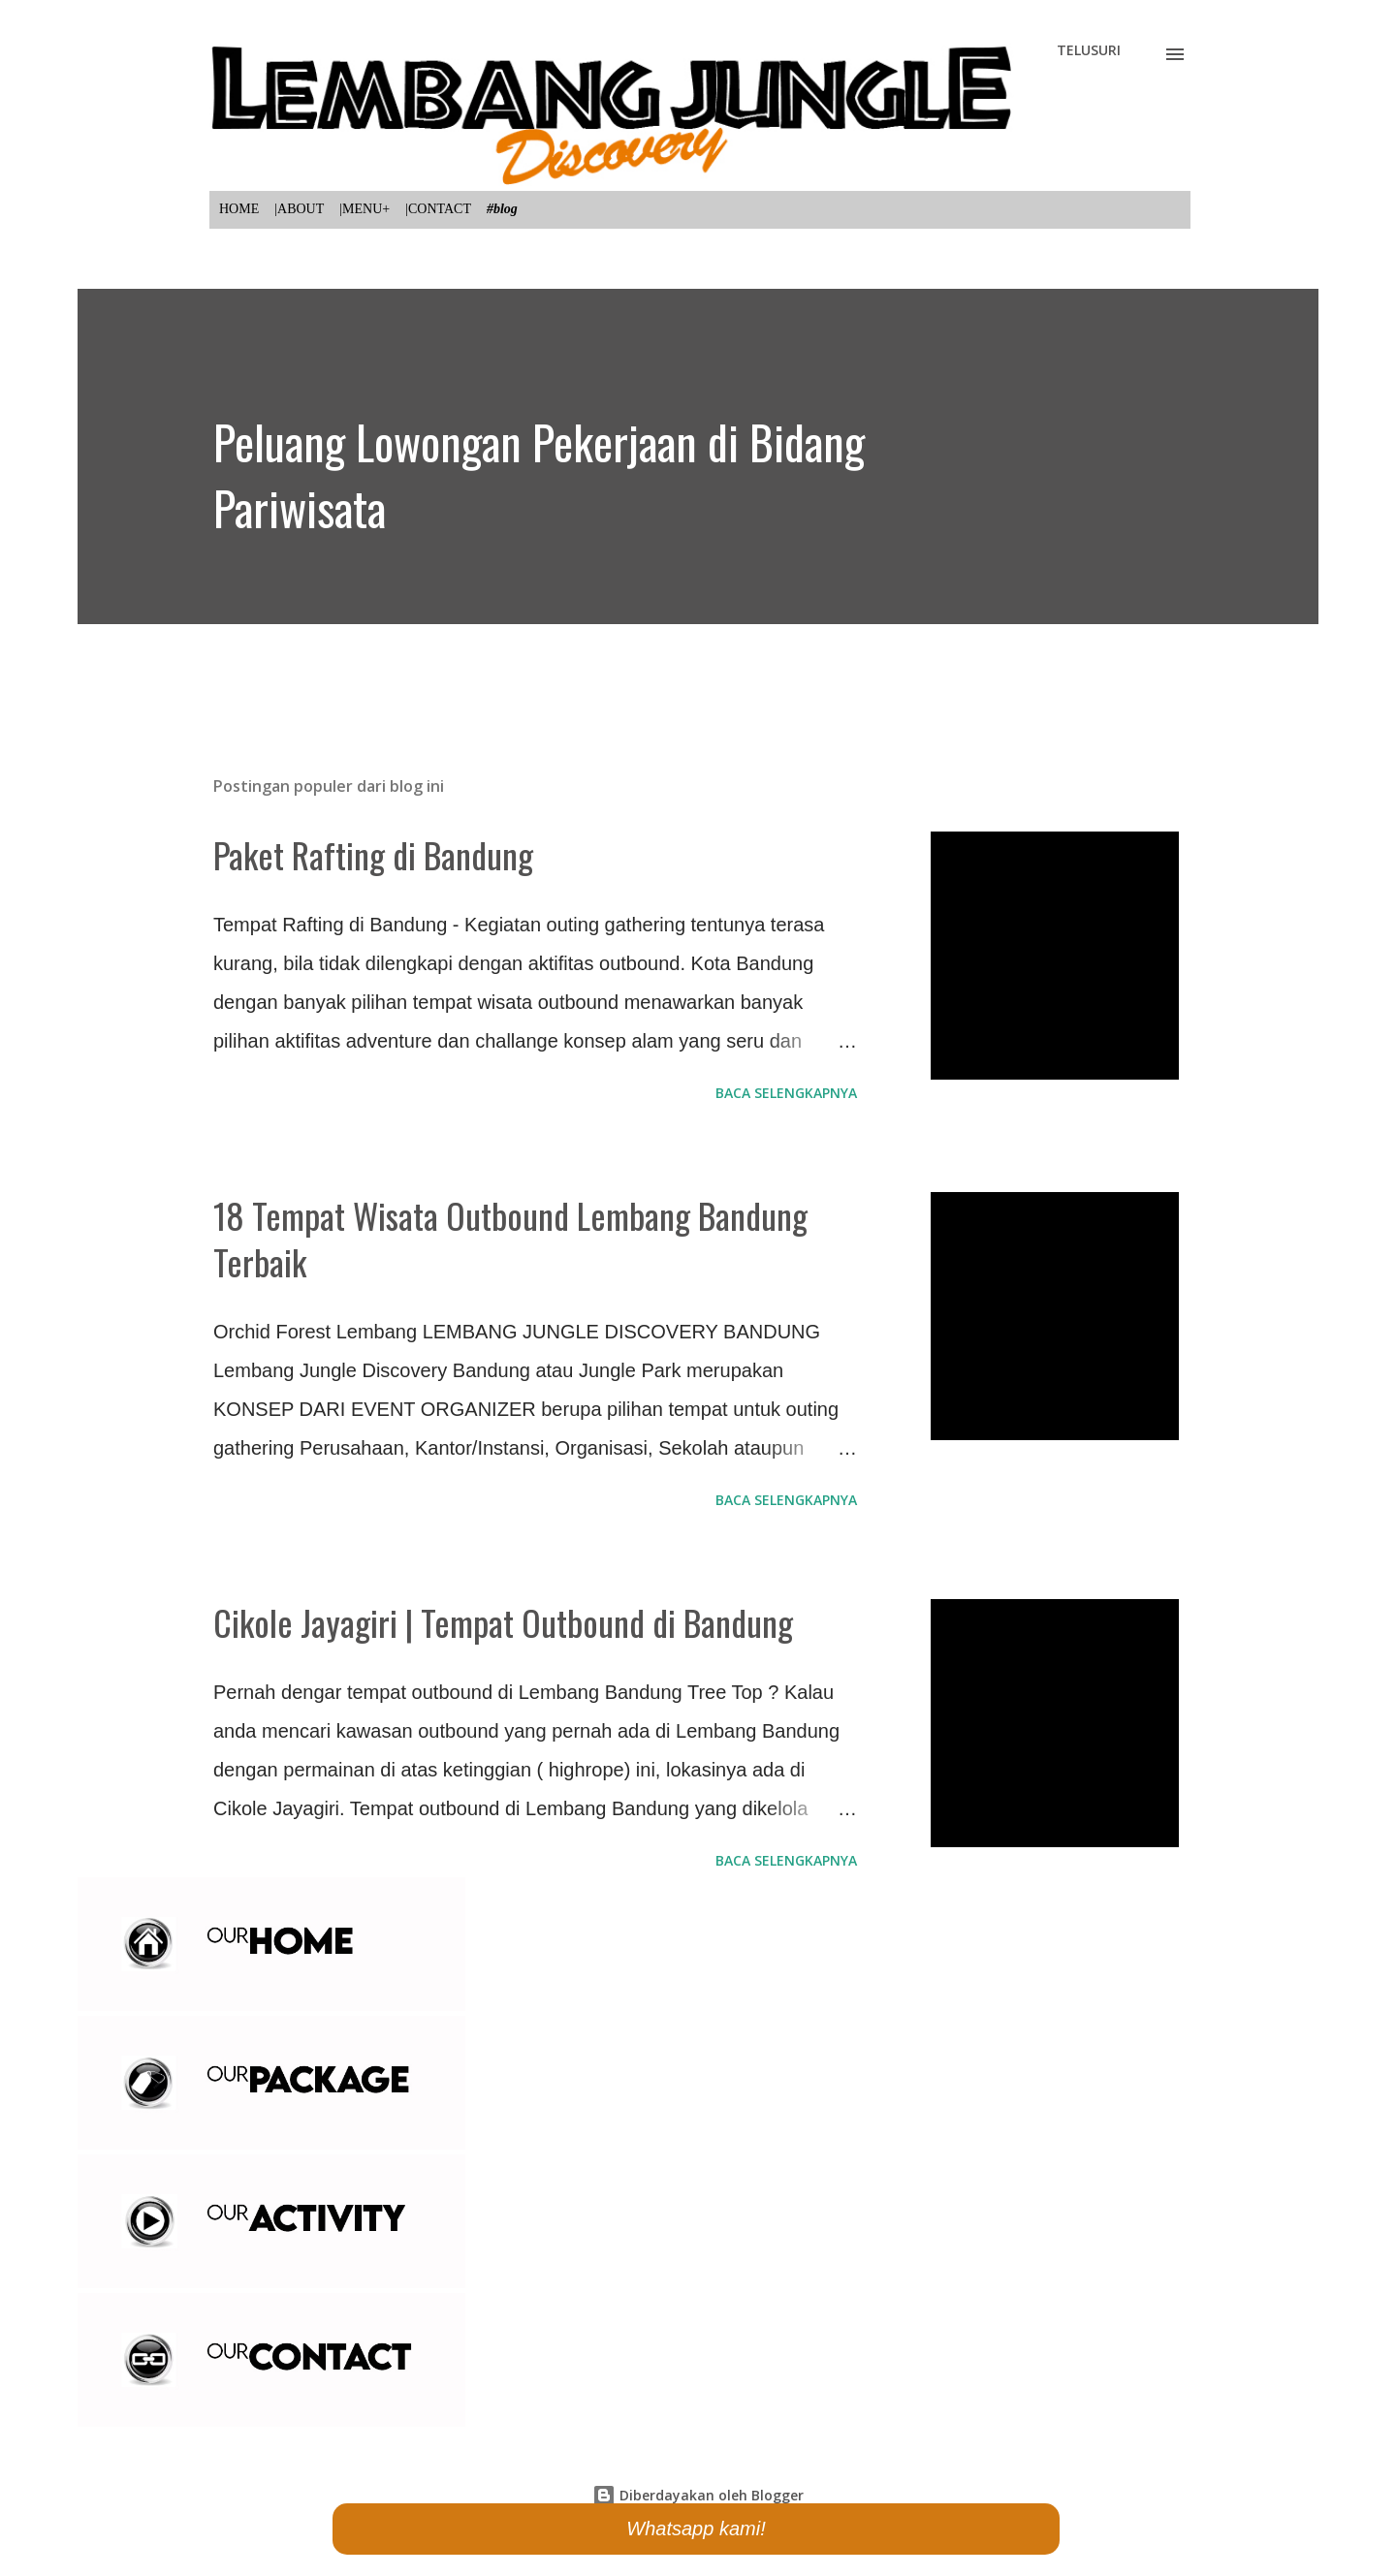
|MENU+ (364, 209)
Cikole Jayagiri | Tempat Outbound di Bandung (503, 1622)
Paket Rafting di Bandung (373, 854)
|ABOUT (299, 209)
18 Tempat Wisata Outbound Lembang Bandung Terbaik (510, 1238)
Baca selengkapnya (786, 1093)
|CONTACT (438, 209)
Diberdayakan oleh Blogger (698, 2495)
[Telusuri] (1089, 50)
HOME (239, 209)
